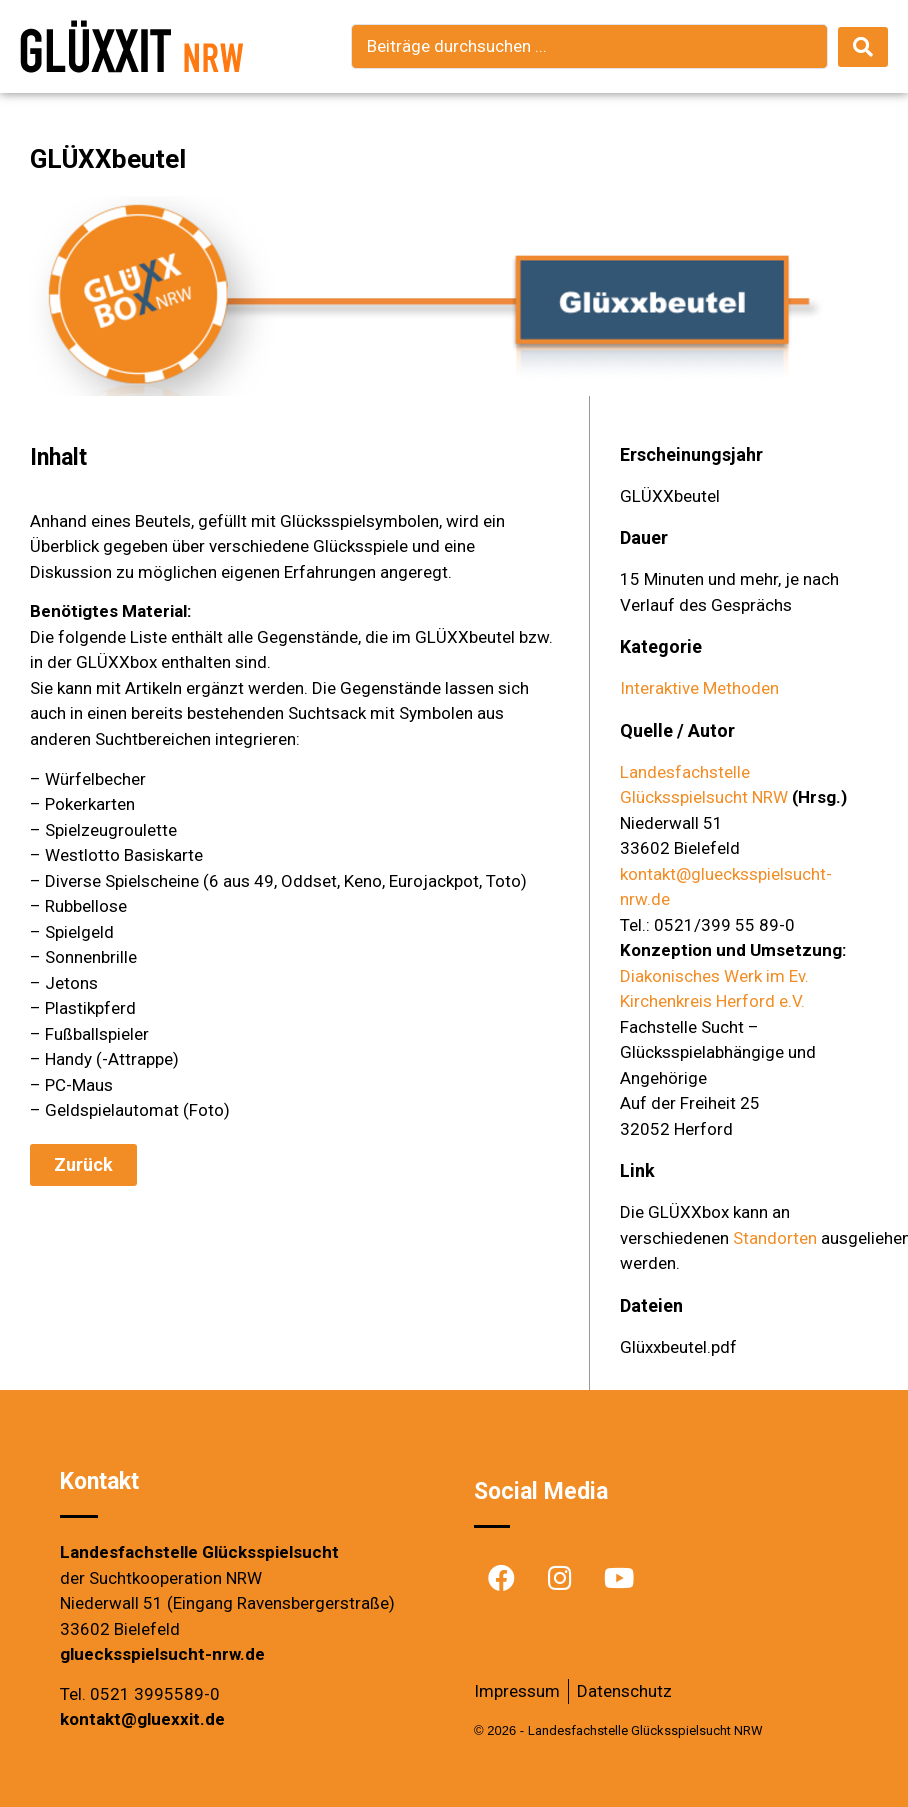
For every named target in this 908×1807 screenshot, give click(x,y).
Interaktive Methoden (699, 688)
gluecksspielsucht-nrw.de (162, 1654)
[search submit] (863, 47)
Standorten (775, 1238)
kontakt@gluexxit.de (142, 1719)
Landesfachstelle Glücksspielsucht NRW (645, 1730)
